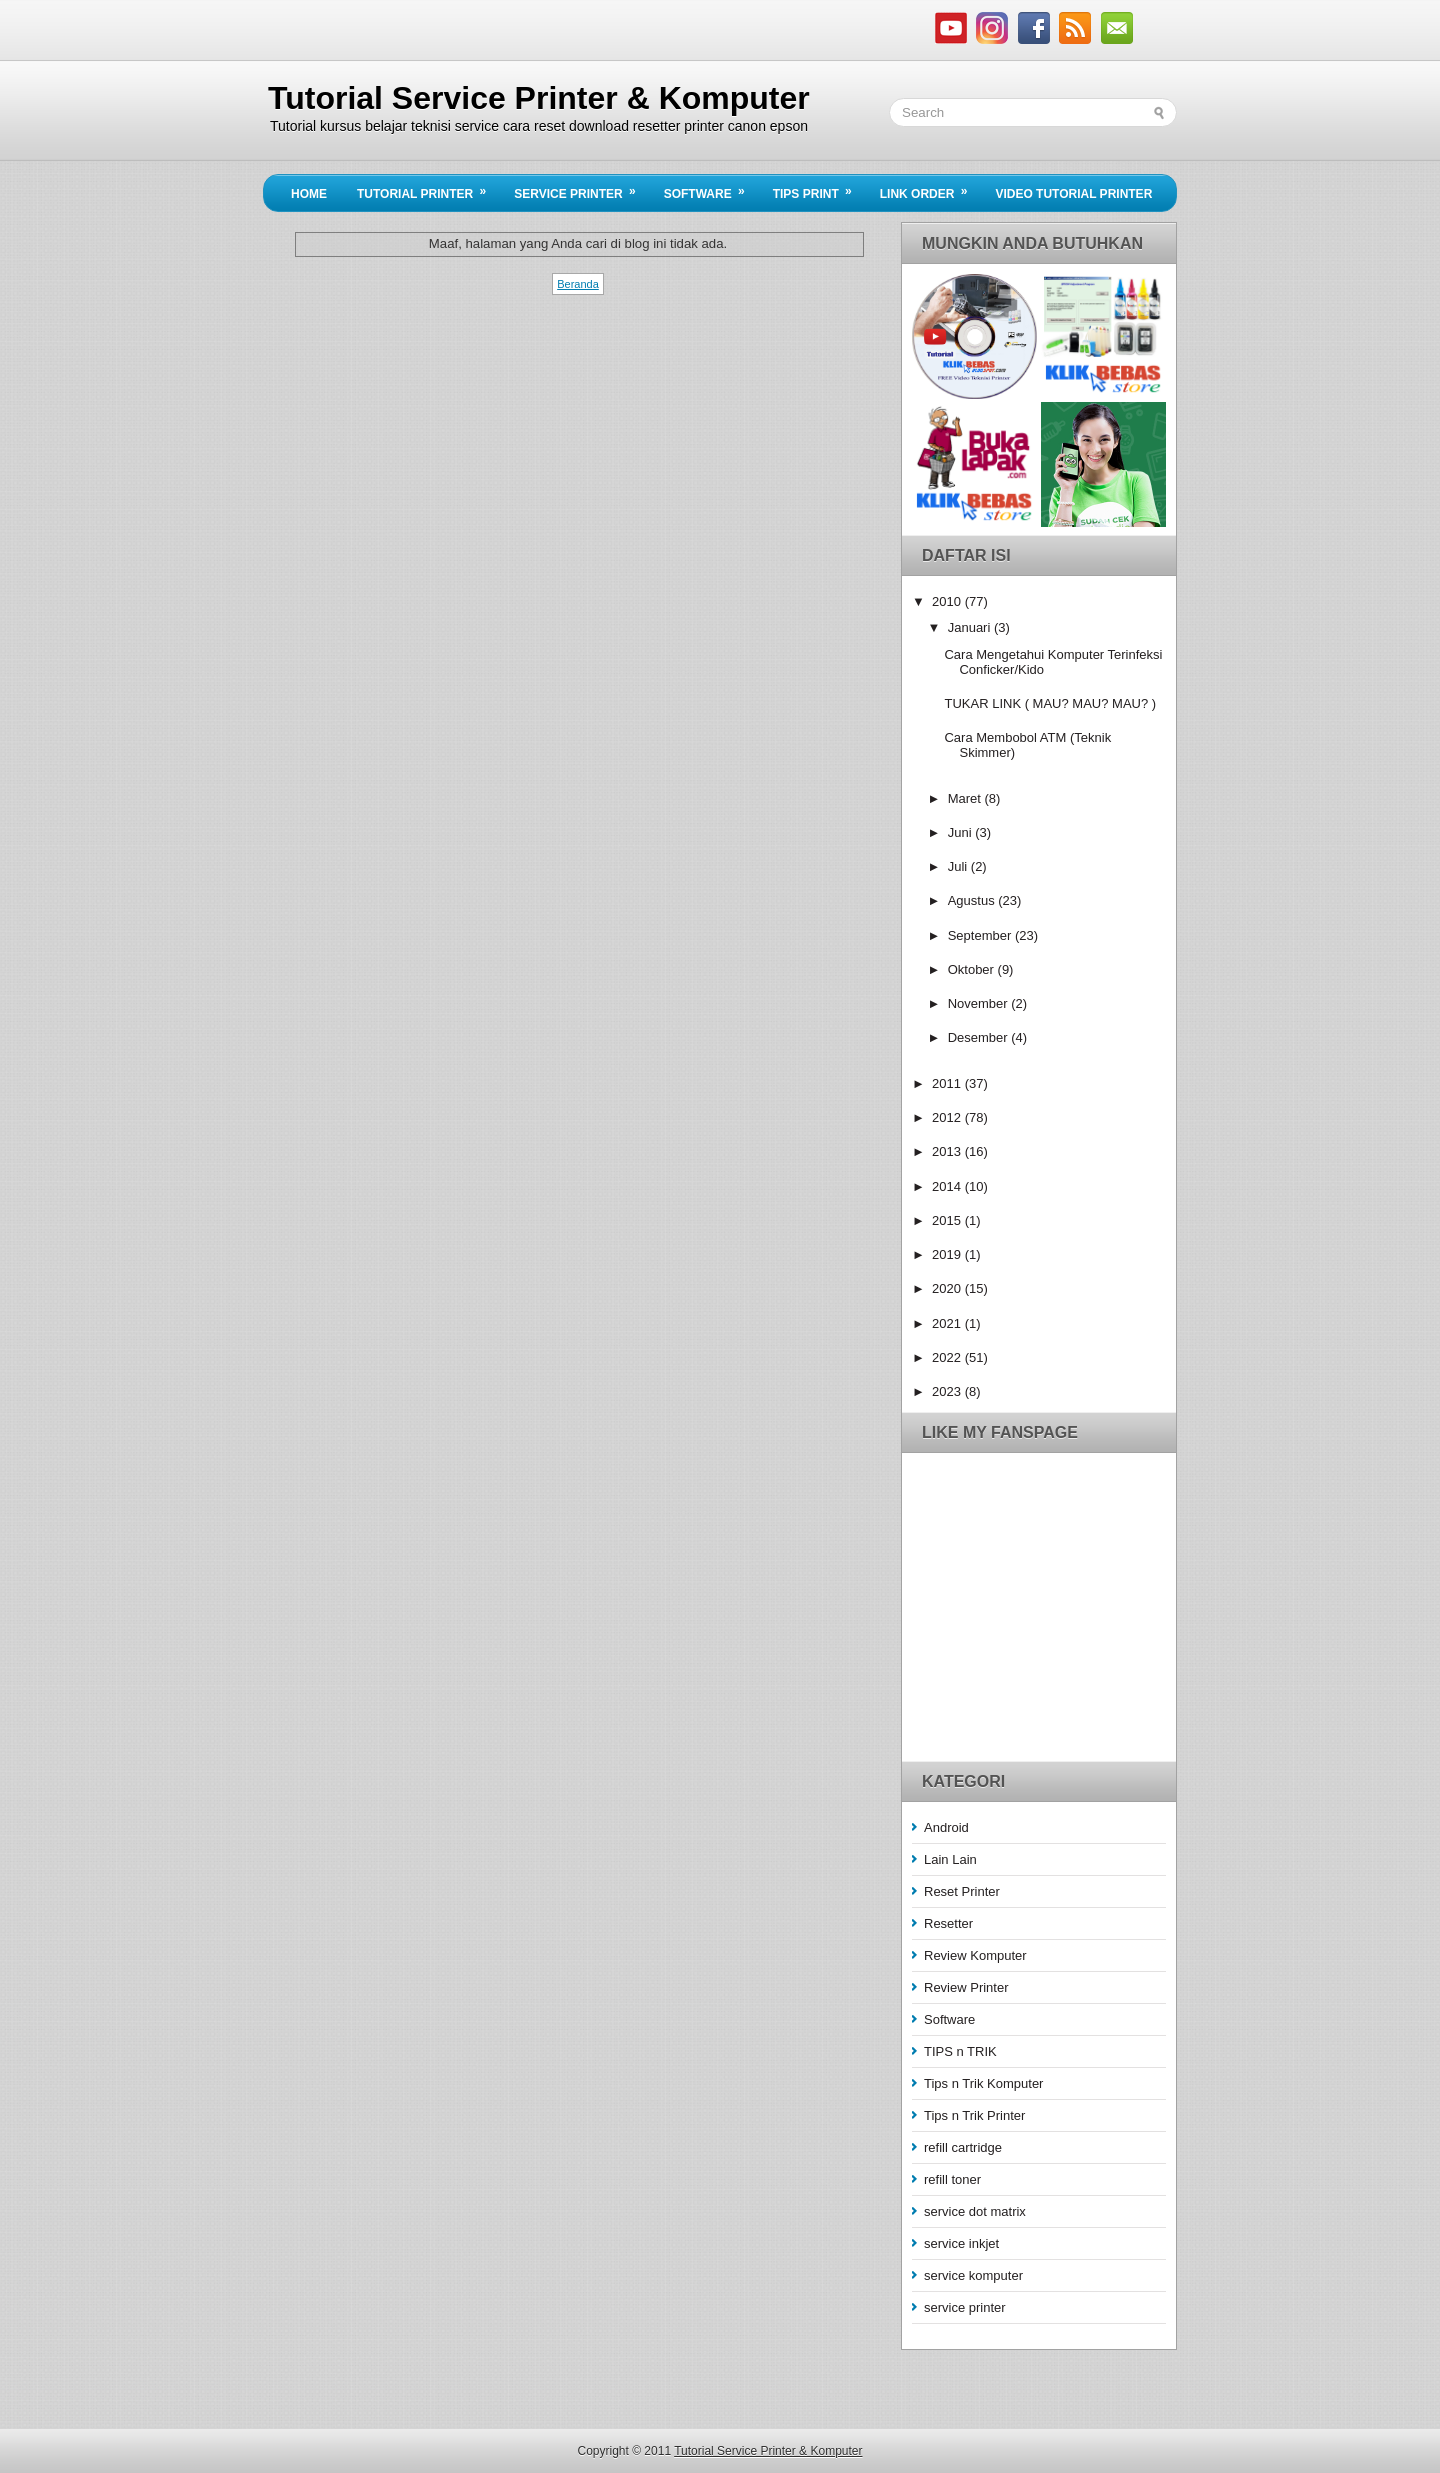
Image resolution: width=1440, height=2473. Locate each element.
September (981, 935)
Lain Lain (950, 1859)
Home (309, 194)
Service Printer (581, 188)
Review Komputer (975, 1955)
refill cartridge (963, 2147)
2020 (948, 1288)
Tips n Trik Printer (974, 2115)
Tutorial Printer (428, 188)
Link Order (930, 188)
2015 (948, 1220)
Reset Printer (962, 1891)
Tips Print (819, 188)
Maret (966, 798)
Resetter (948, 1923)
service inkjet (961, 2243)
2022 (948, 1357)
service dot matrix (975, 2211)
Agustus (973, 900)
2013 (948, 1151)
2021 (948, 1323)
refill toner (952, 2179)
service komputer (973, 2275)
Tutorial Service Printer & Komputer (539, 98)
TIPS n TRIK (960, 2051)
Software (711, 188)
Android (946, 1827)
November (980, 1003)
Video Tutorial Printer (1073, 194)
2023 (948, 1391)
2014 (948, 1186)
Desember (980, 1037)
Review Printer (966, 1987)
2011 (948, 1083)
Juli (959, 866)
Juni (961, 832)
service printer (965, 2307)
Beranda (578, 284)
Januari (971, 627)
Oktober (973, 969)
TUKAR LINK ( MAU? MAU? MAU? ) (1050, 703)
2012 (948, 1117)
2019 (948, 1254)
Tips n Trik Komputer (983, 2083)
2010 (948, 601)
